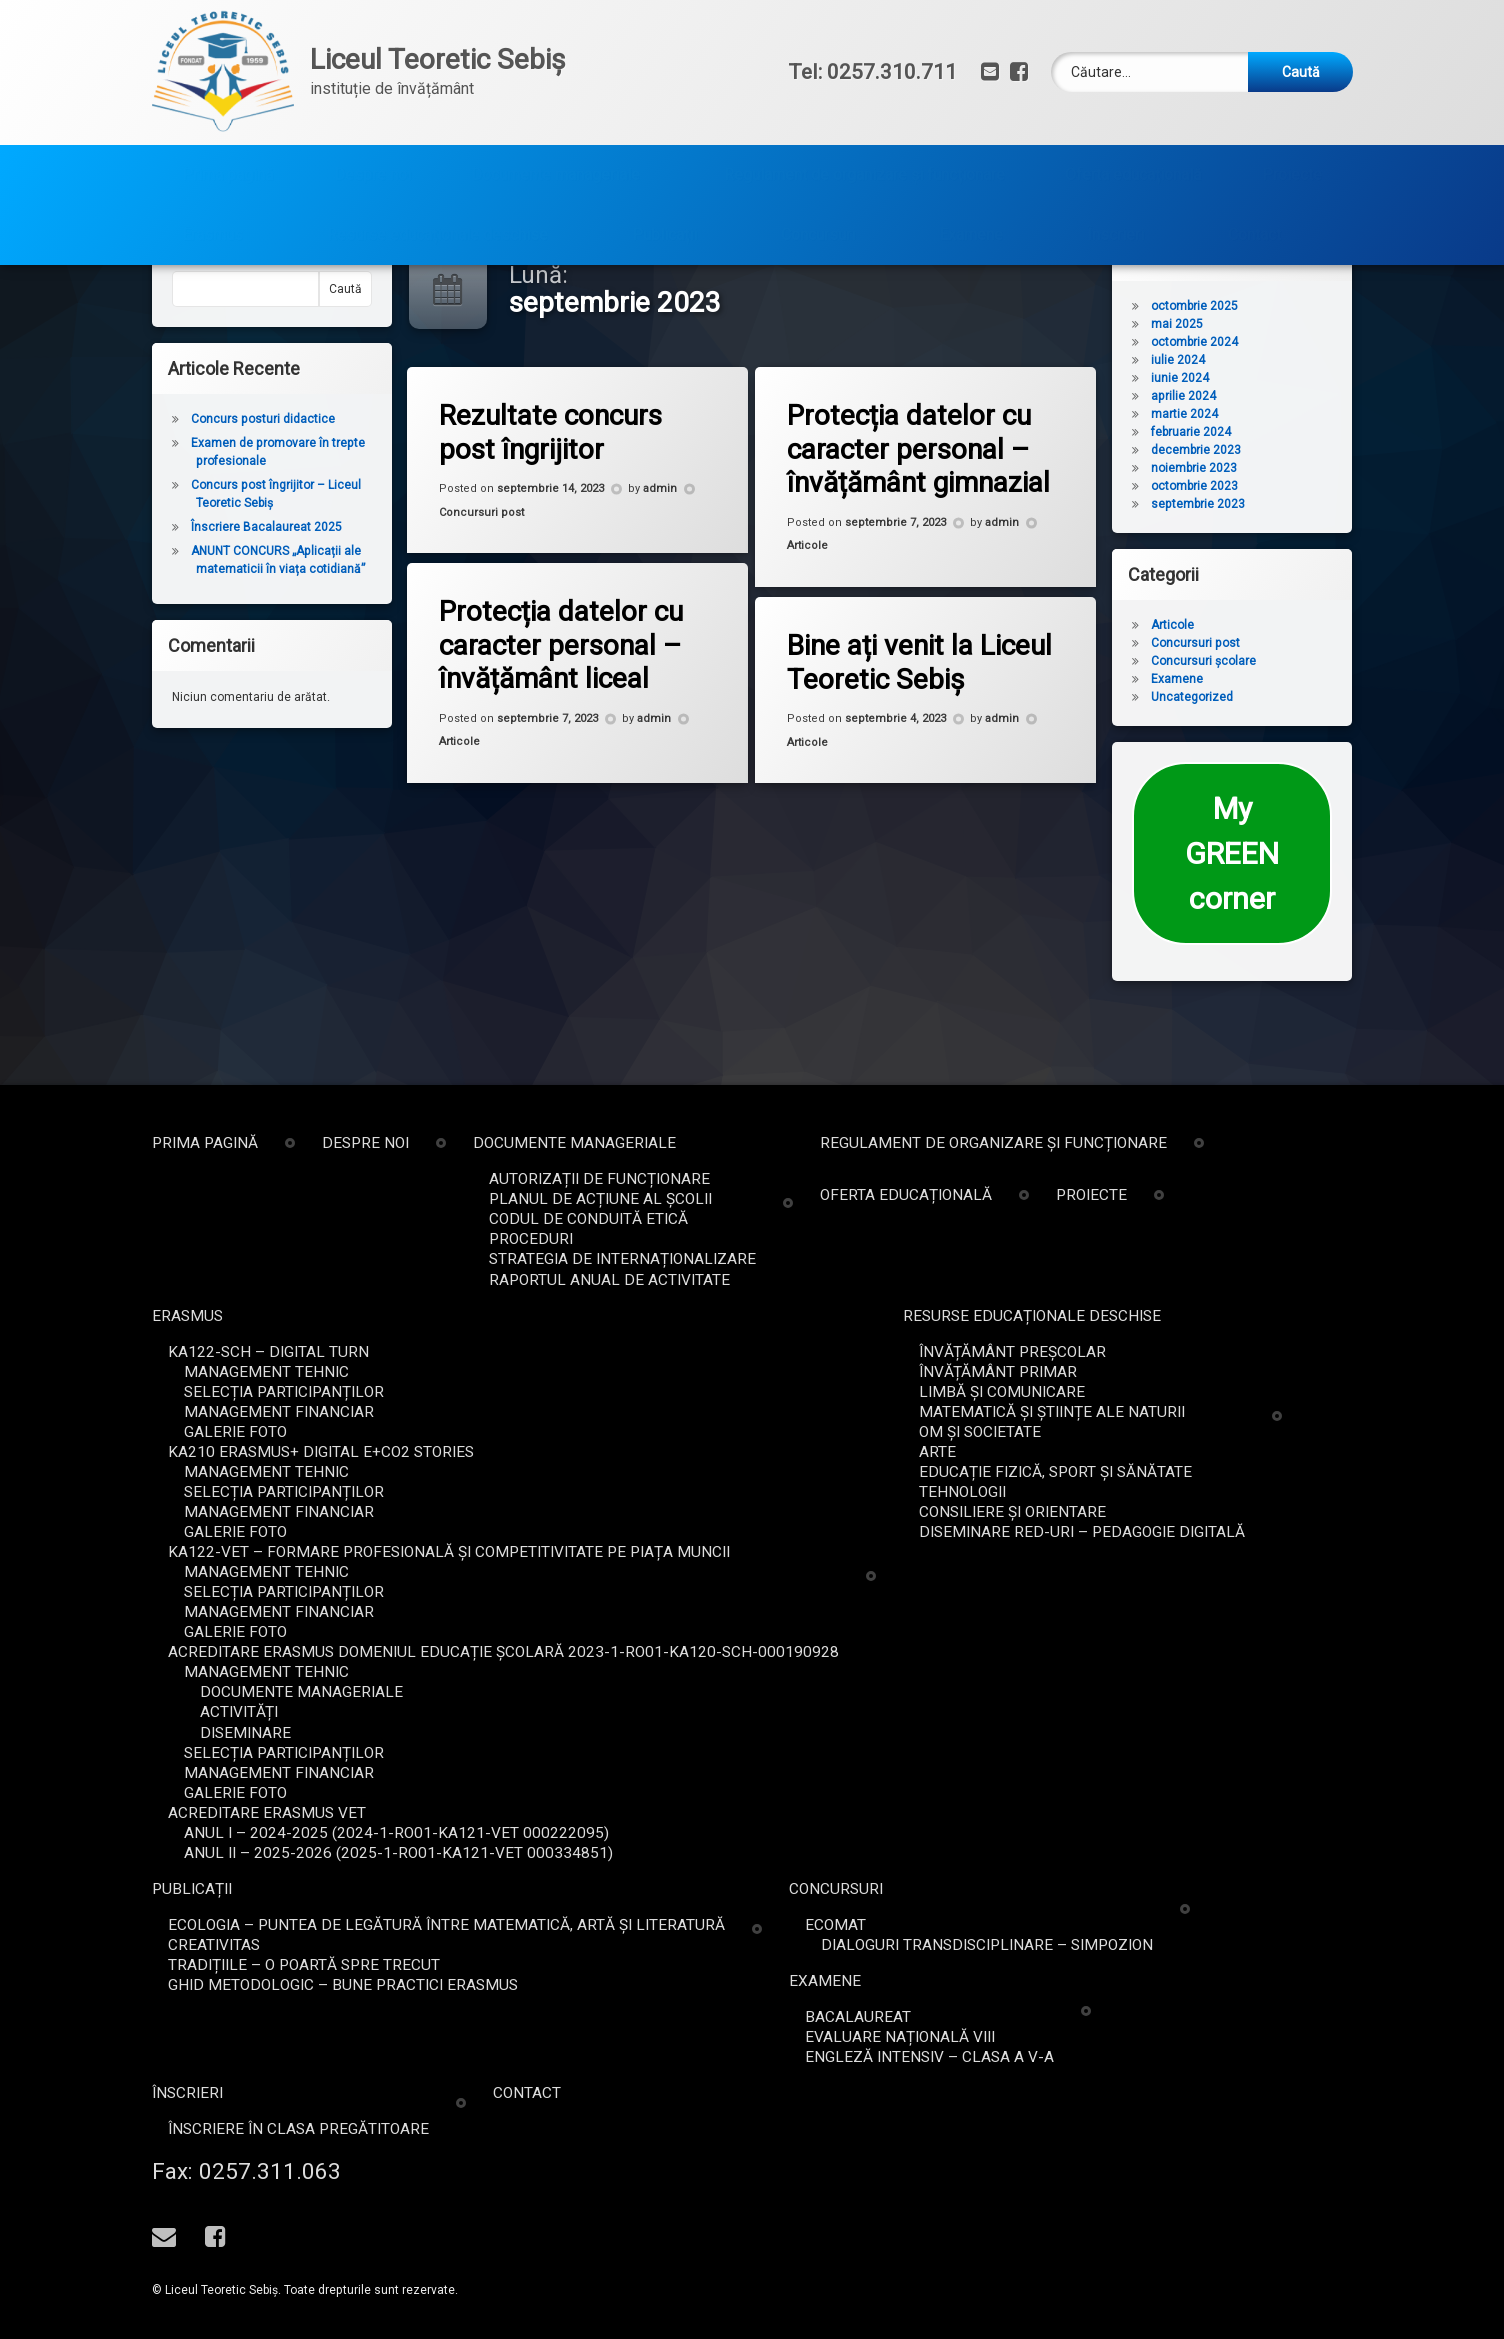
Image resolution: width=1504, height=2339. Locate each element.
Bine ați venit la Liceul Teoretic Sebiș (901, 709)
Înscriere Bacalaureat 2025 (205, 586)
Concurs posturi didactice (202, 478)
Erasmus (212, 167)
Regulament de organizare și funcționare (864, 107)
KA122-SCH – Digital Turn (1183, 1352)
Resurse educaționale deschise (437, 167)
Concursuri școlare (1264, 720)
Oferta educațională (1133, 107)
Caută (127, 318)
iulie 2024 (1239, 419)
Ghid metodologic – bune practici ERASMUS (1258, 1985)
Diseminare (1160, 1733)
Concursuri (818, 167)
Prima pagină (228, 107)
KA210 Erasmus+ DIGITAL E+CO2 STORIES (1236, 1452)
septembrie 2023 (1259, 563)
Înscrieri (1115, 167)
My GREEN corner (1293, 912)
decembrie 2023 (1257, 509)
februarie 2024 (1252, 491)
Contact (1254, 167)
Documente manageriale (555, 107)
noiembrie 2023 (1255, 527)
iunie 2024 (1241, 437)
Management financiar (1194, 1412)
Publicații (664, 167)
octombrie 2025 (1255, 365)
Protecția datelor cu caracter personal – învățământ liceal (572, 702)
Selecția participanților (1199, 1392)
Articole (822, 600)
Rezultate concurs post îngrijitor (561, 489)
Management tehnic (1181, 1372)
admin (662, 549)
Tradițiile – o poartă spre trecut (1219, 1965)
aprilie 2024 (1244, 455)
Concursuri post (493, 568)
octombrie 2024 (1255, 401)
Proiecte (1292, 107)
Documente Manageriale (1216, 1692)
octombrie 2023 (1255, 545)
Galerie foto (1150, 1432)
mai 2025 (1238, 383)
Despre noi (372, 107)
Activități (1154, 1712)
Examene (971, 167)
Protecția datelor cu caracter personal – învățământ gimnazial (931, 506)
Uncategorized (1253, 756)
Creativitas (1129, 1945)
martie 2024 (1245, 473)
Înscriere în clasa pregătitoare (1213, 2129)
